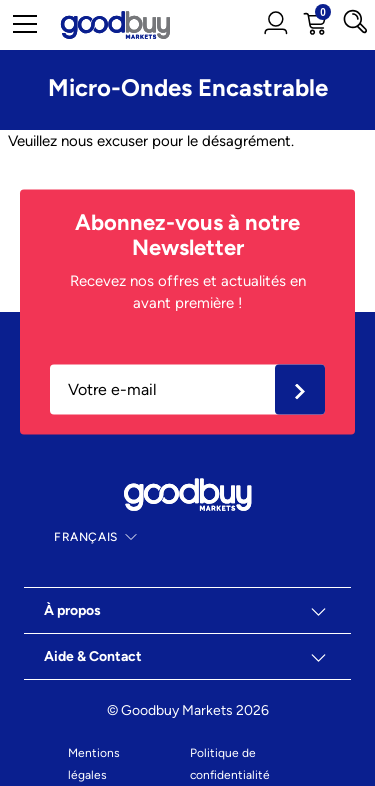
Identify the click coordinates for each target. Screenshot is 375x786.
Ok (300, 389)
